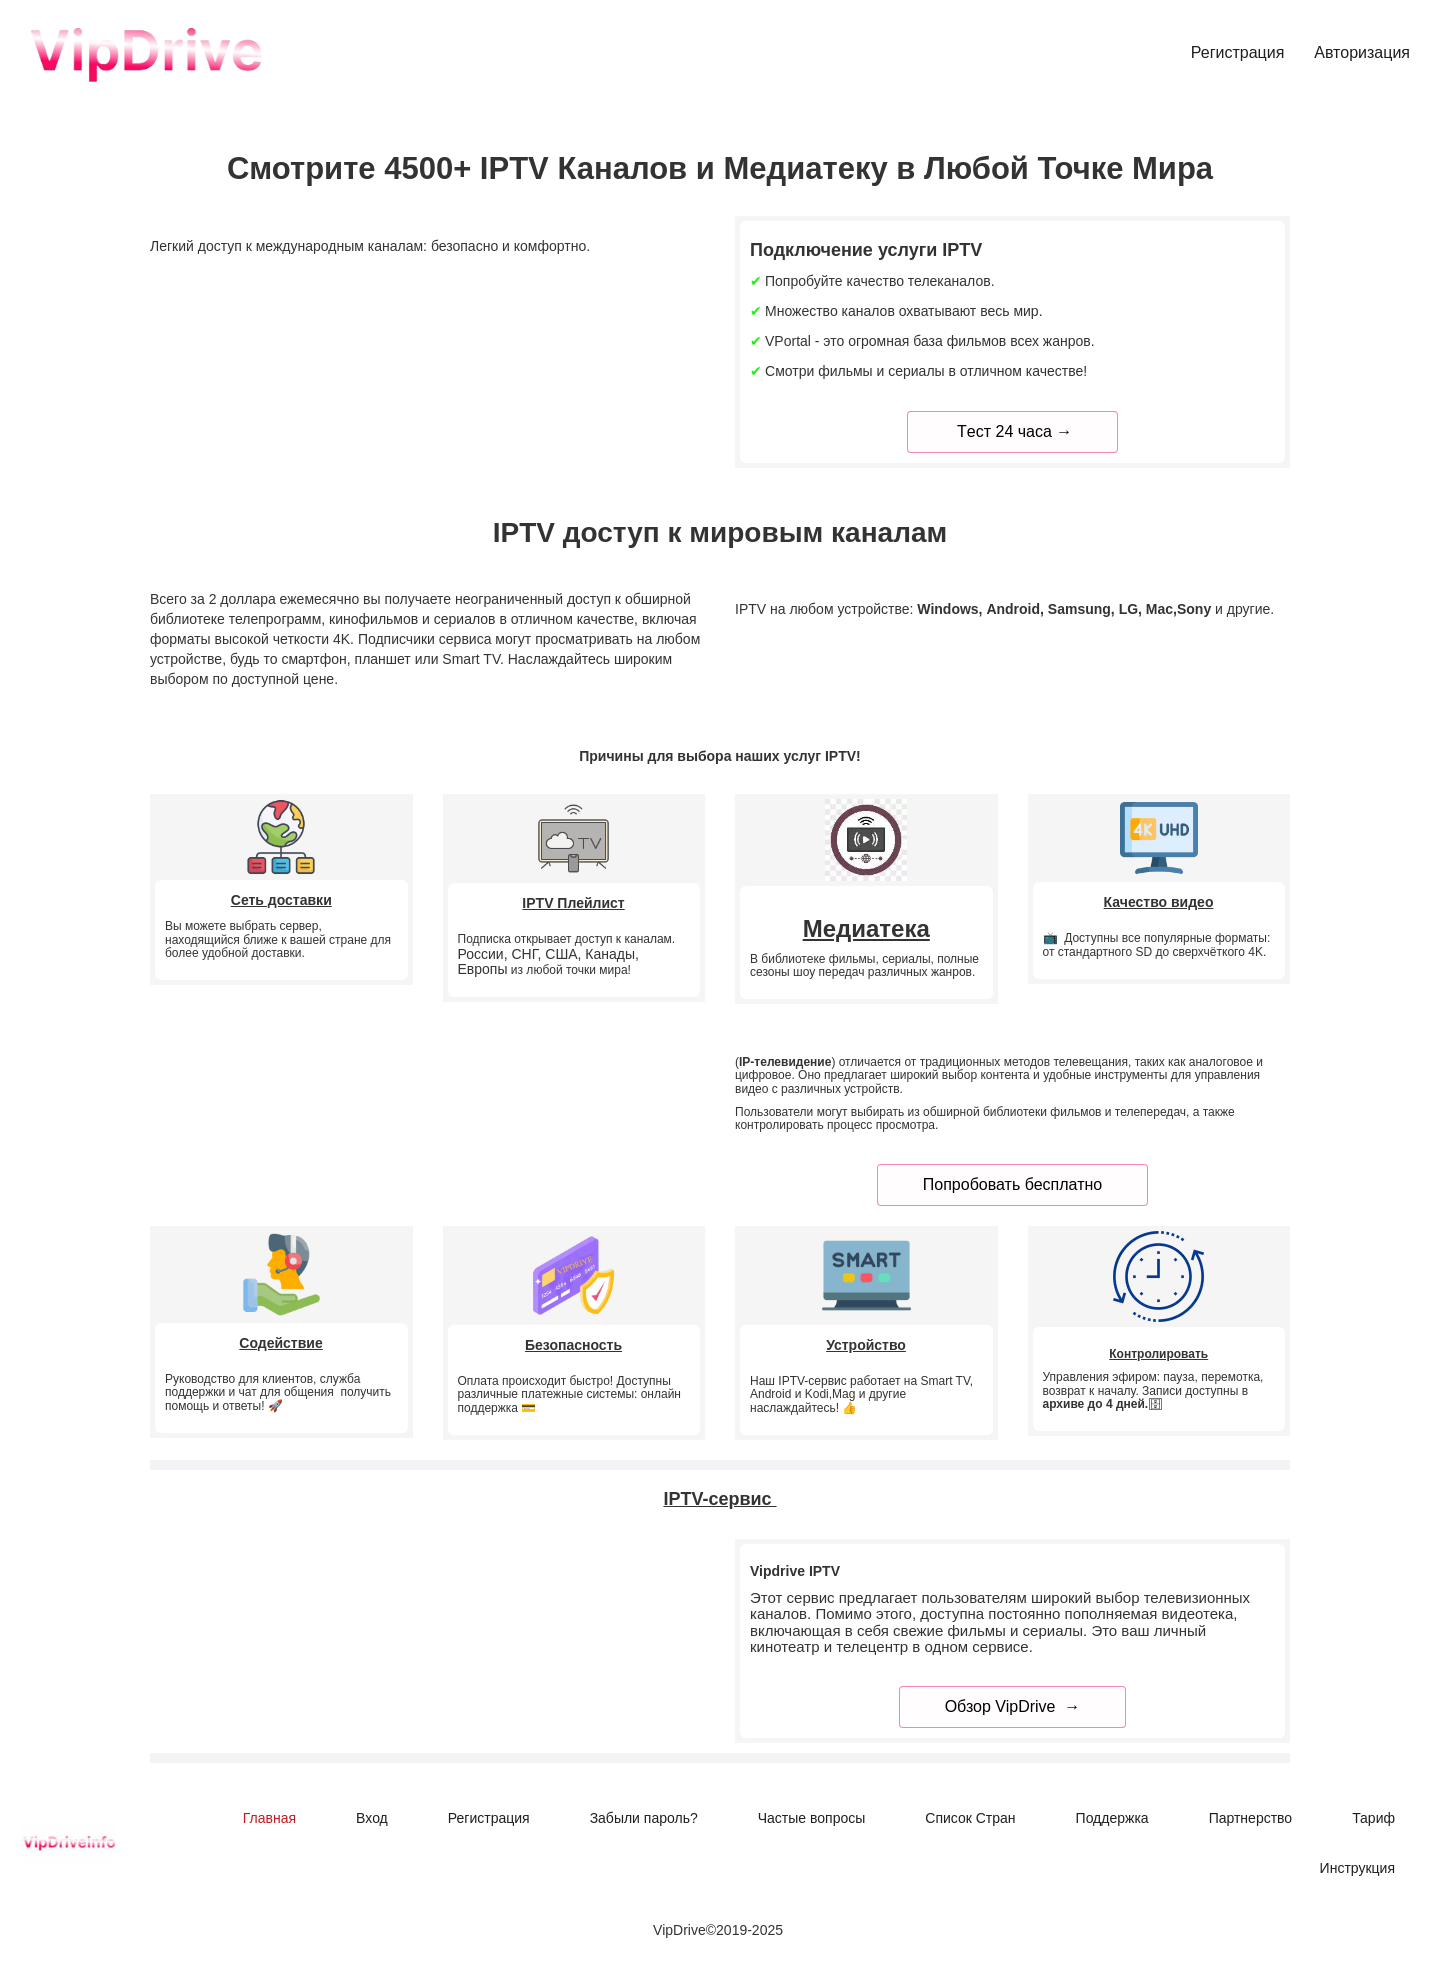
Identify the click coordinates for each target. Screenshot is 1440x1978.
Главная (269, 1818)
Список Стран (970, 1818)
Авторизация (1362, 52)
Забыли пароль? (644, 1818)
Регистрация (1238, 52)
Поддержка (1112, 1818)
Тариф (1373, 1818)
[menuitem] (1238, 53)
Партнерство (1251, 1818)
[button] (1357, 1868)
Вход (372, 1818)
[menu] (863, 53)
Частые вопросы (812, 1818)
